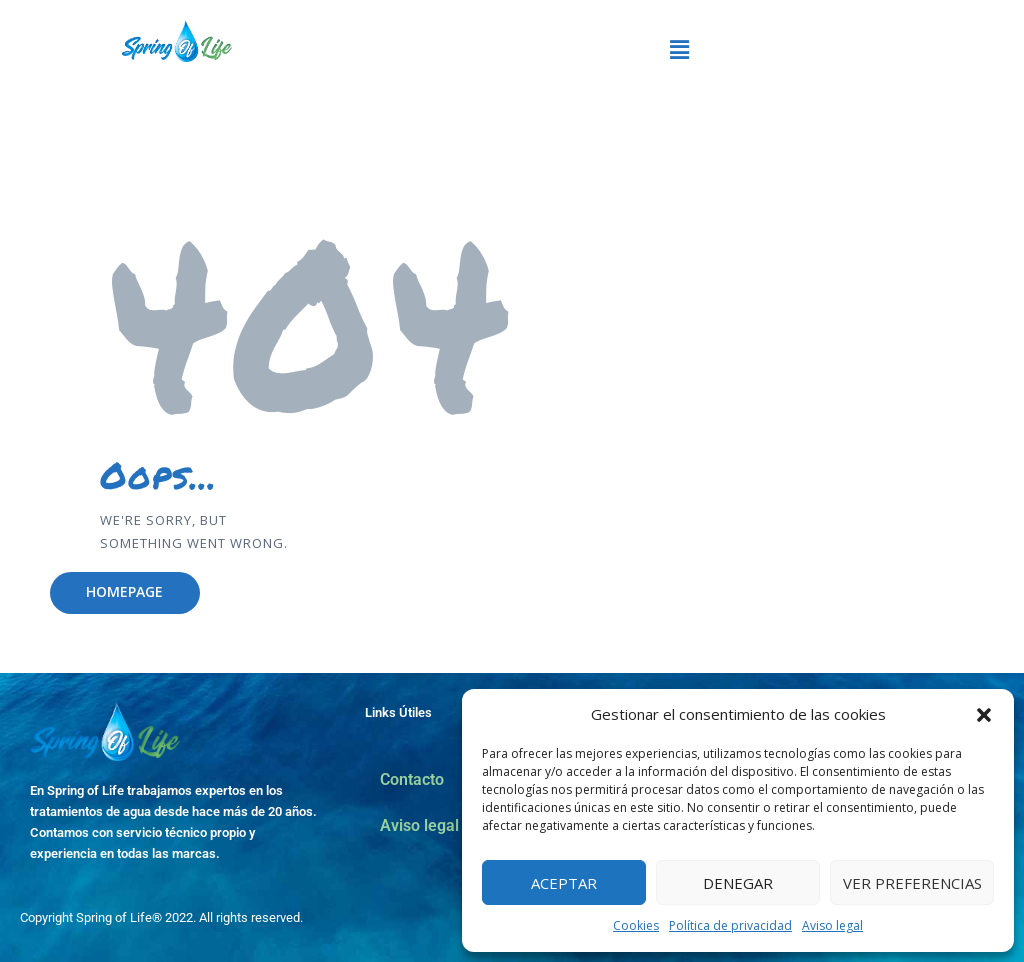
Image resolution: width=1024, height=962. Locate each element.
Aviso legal (832, 925)
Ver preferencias (912, 883)
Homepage (124, 591)
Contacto (412, 779)
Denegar (738, 883)
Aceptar (564, 883)
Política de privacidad (730, 925)
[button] (984, 715)
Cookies (636, 925)
